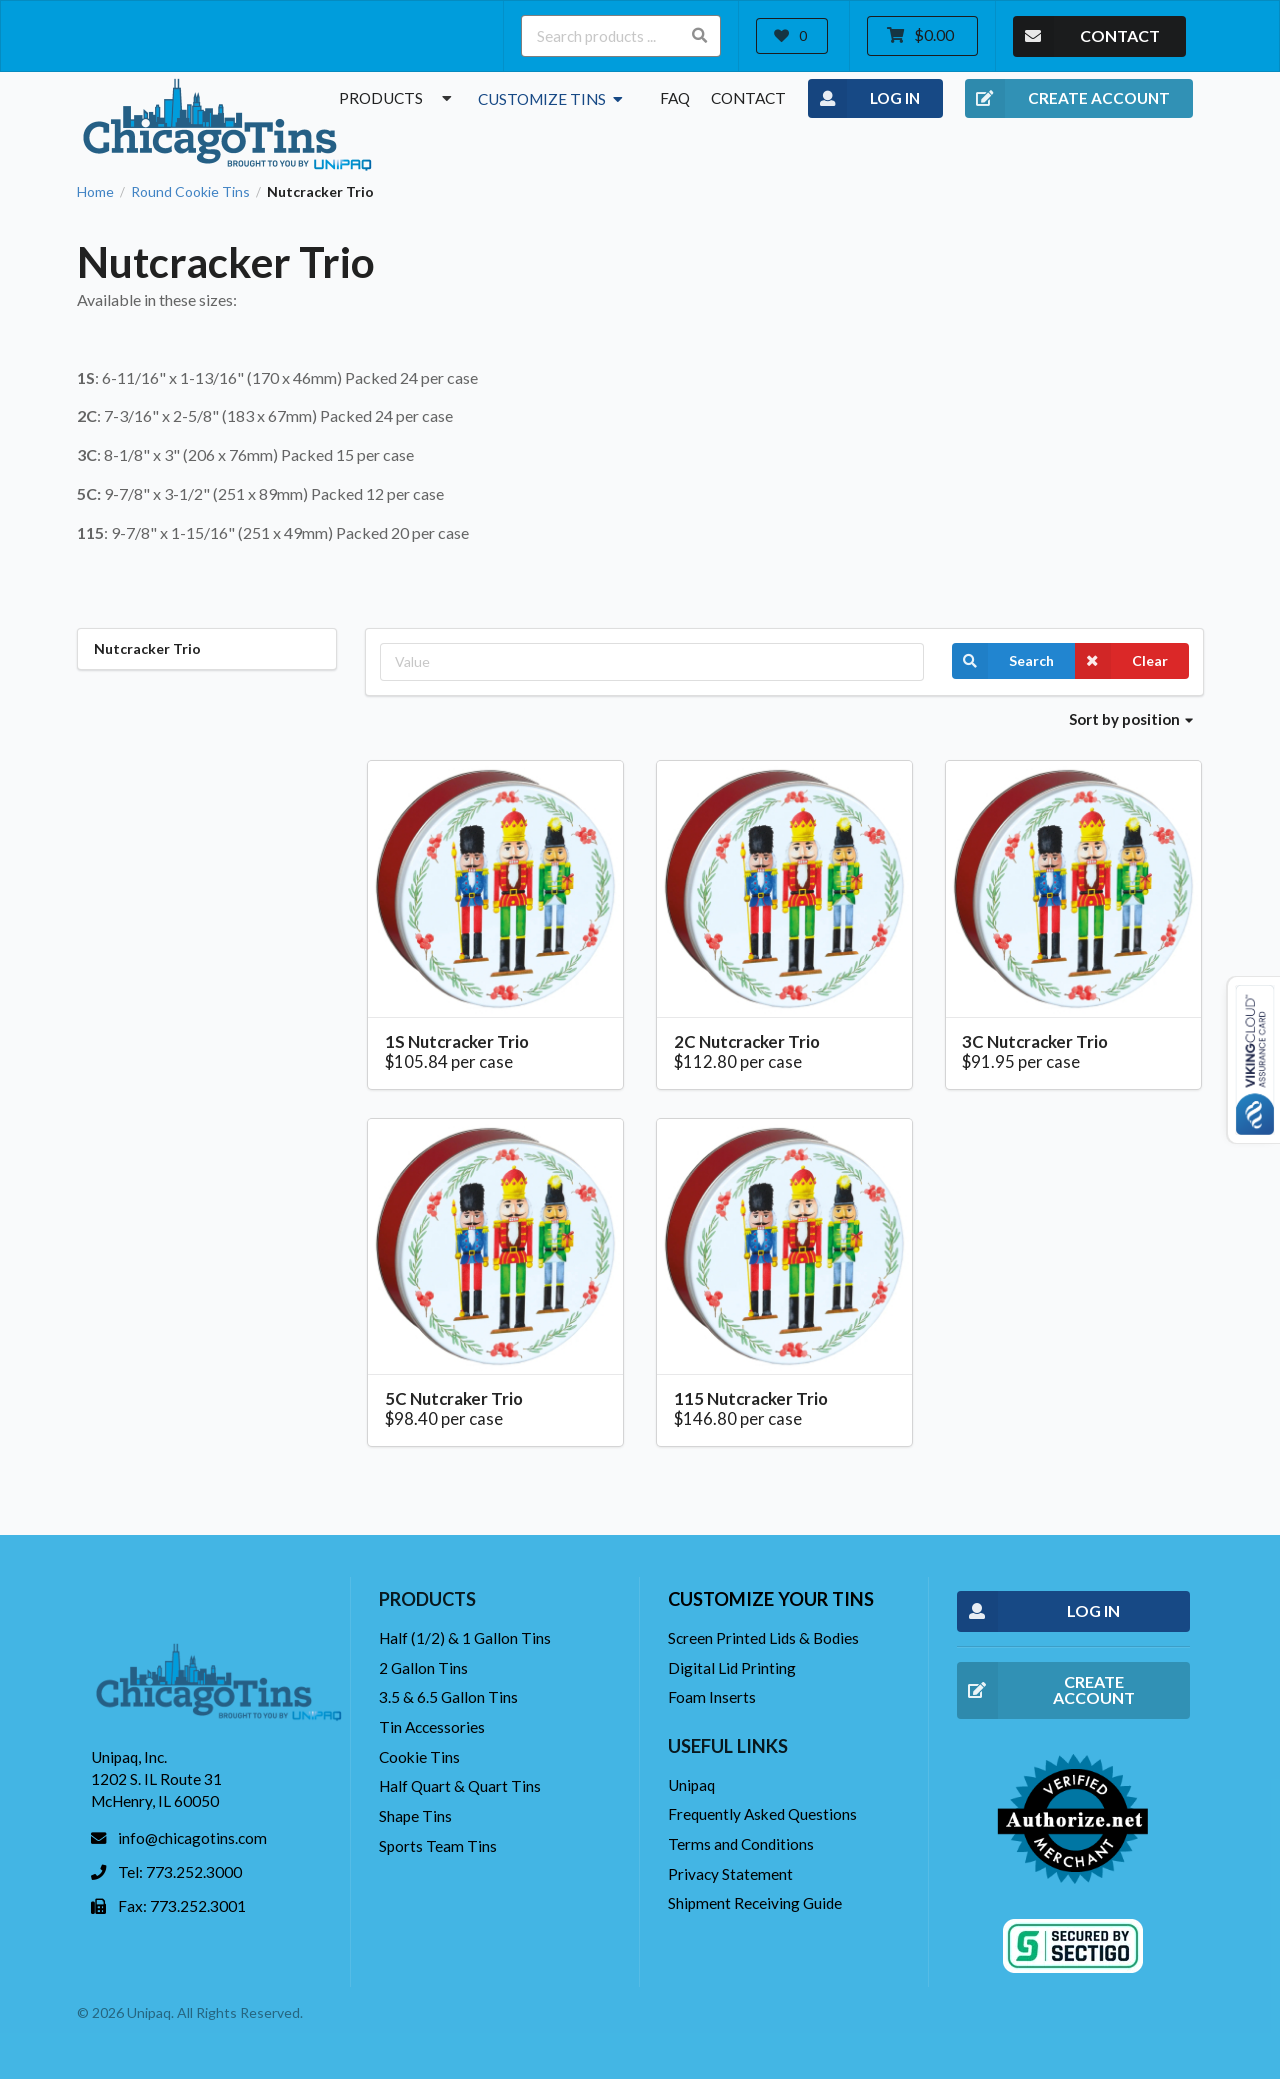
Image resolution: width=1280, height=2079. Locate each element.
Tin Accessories (432, 1727)
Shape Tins (415, 1816)
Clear (1121, 661)
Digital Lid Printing (732, 1668)
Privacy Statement (730, 1874)
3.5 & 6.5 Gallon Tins (448, 1697)
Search (1003, 661)
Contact (748, 98)
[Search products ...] (621, 36)
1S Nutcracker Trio (457, 1041)
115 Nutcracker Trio (751, 1398)
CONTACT (1086, 36)
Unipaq (691, 1785)
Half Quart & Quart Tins (460, 1786)
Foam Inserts (712, 1697)
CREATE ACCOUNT (1067, 99)
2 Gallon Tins (423, 1668)
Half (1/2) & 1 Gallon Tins (465, 1638)
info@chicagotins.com (192, 1838)
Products (398, 98)
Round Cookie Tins (190, 192)
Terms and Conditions (741, 1844)
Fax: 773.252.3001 (182, 1906)
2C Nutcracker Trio (747, 1041)
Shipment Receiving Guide (755, 1903)
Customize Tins (552, 99)
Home (95, 192)
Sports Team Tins (438, 1846)
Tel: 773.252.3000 (180, 1872)
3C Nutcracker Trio (1035, 1041)
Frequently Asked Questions (762, 1814)
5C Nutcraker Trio (454, 1398)
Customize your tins (771, 1599)
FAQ (675, 98)
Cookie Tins (419, 1757)
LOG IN (864, 99)
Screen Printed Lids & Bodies (763, 1638)
